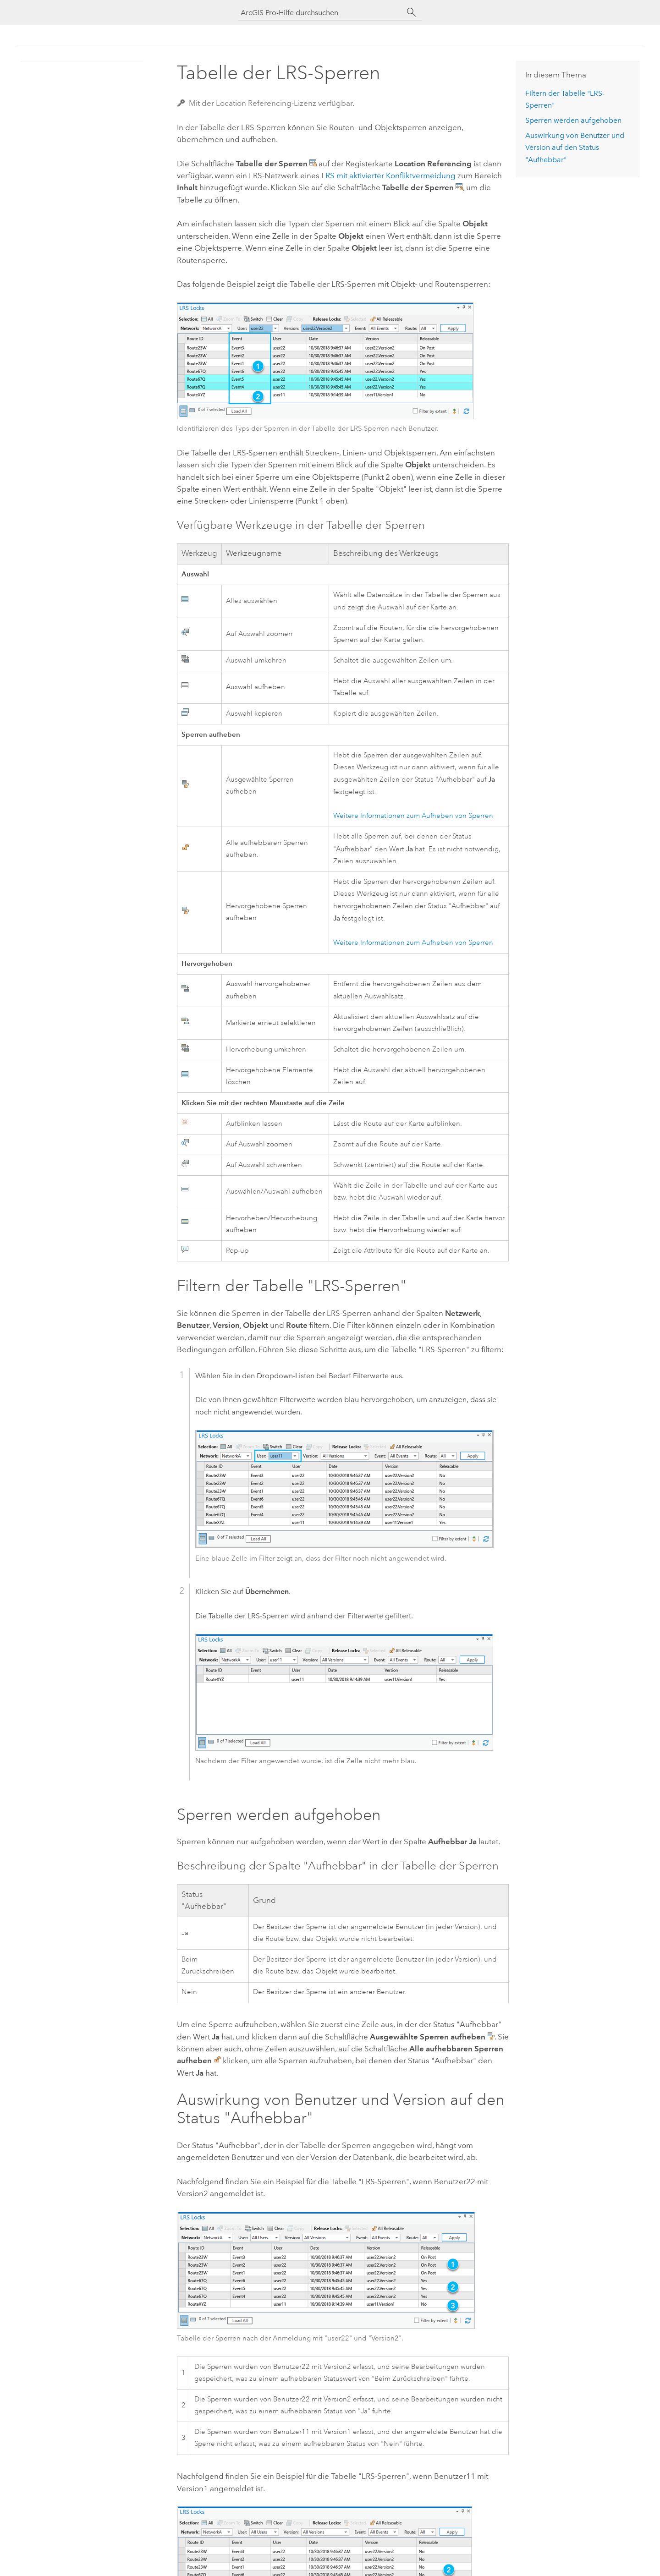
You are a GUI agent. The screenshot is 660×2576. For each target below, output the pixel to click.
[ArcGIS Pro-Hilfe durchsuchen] (320, 13)
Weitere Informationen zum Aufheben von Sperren (413, 815)
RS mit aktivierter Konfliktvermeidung (390, 175)
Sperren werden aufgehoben (573, 120)
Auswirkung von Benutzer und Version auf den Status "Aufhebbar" (574, 147)
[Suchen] (411, 12)
